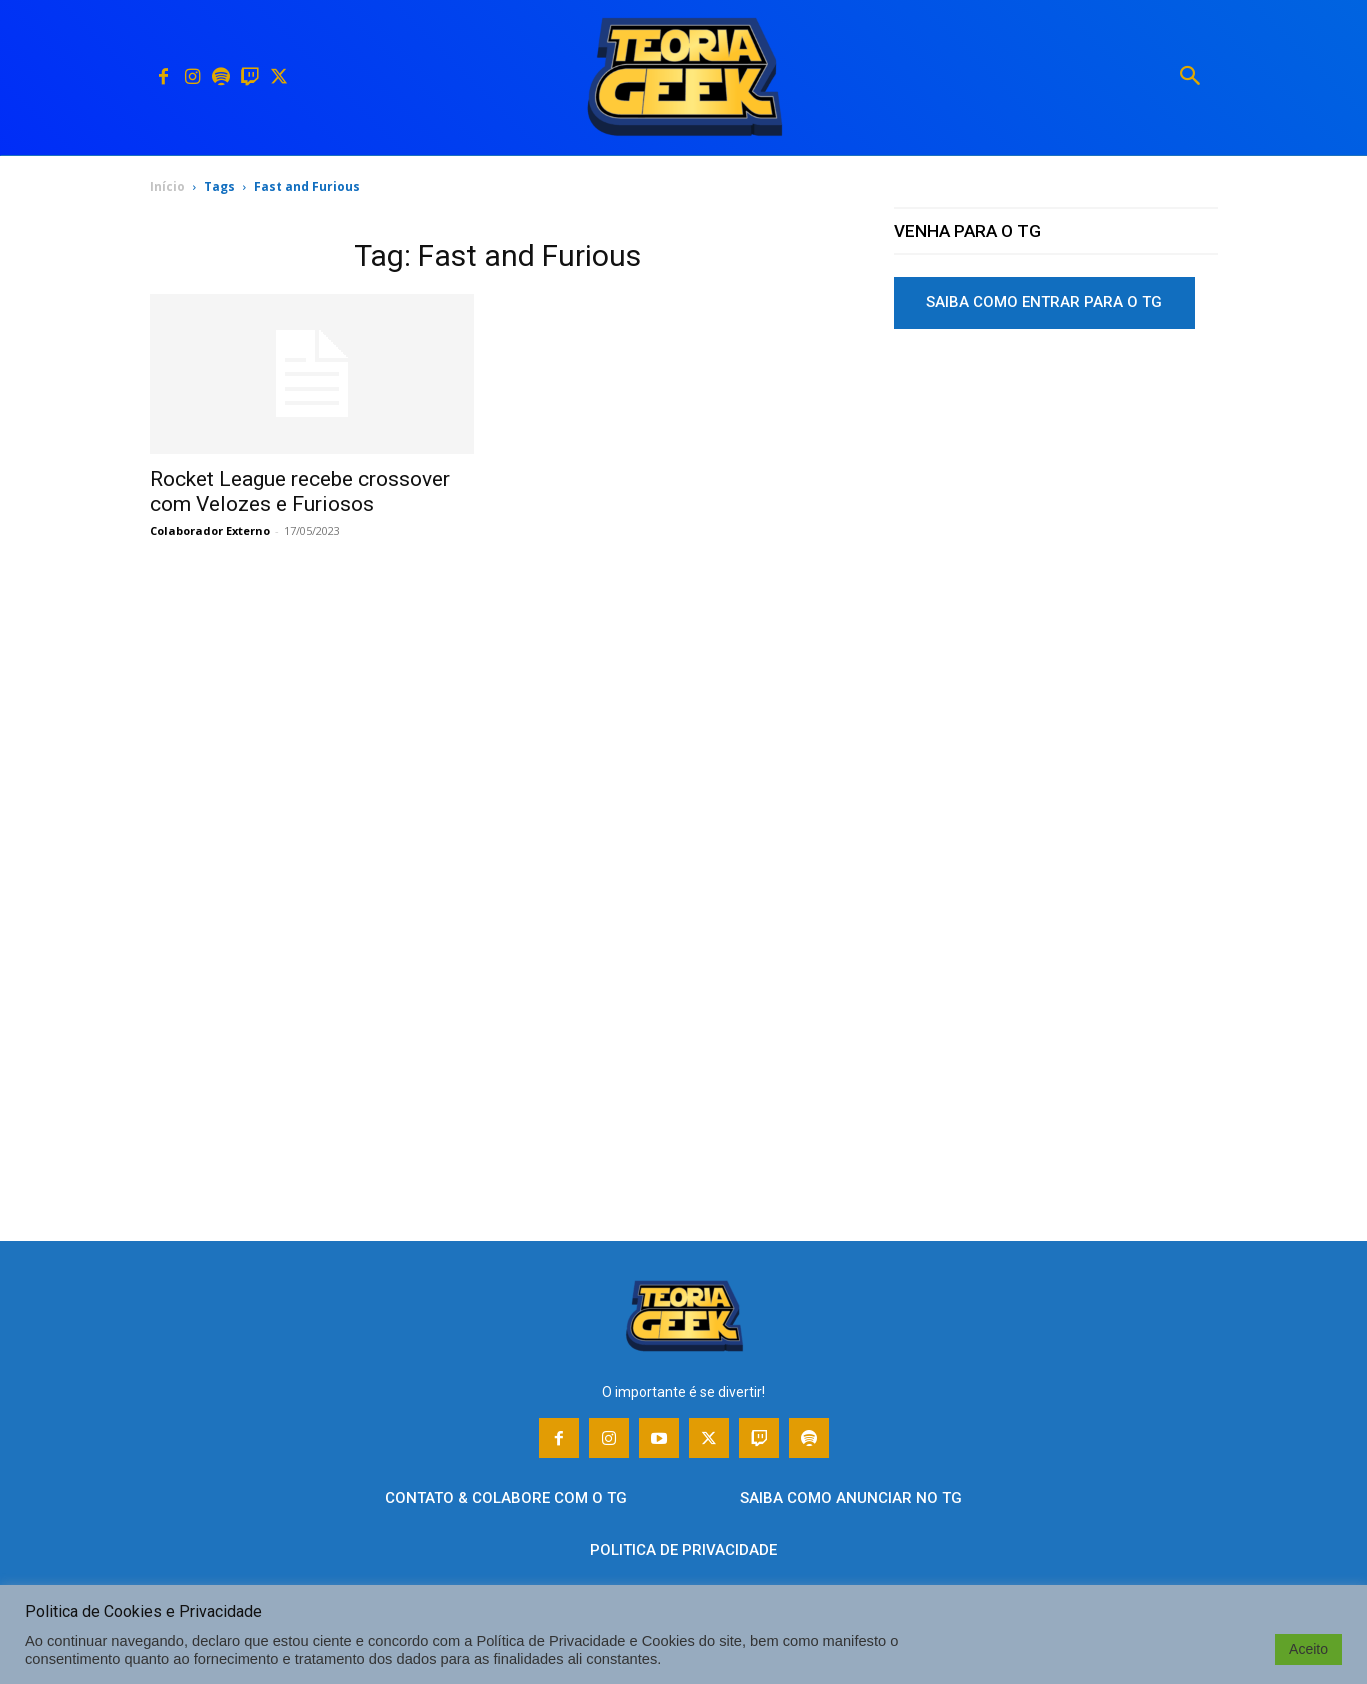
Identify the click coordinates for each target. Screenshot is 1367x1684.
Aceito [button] (1308, 1649)
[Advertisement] (1056, 499)
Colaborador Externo (210, 530)
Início (167, 186)
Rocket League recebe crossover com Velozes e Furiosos (300, 491)
